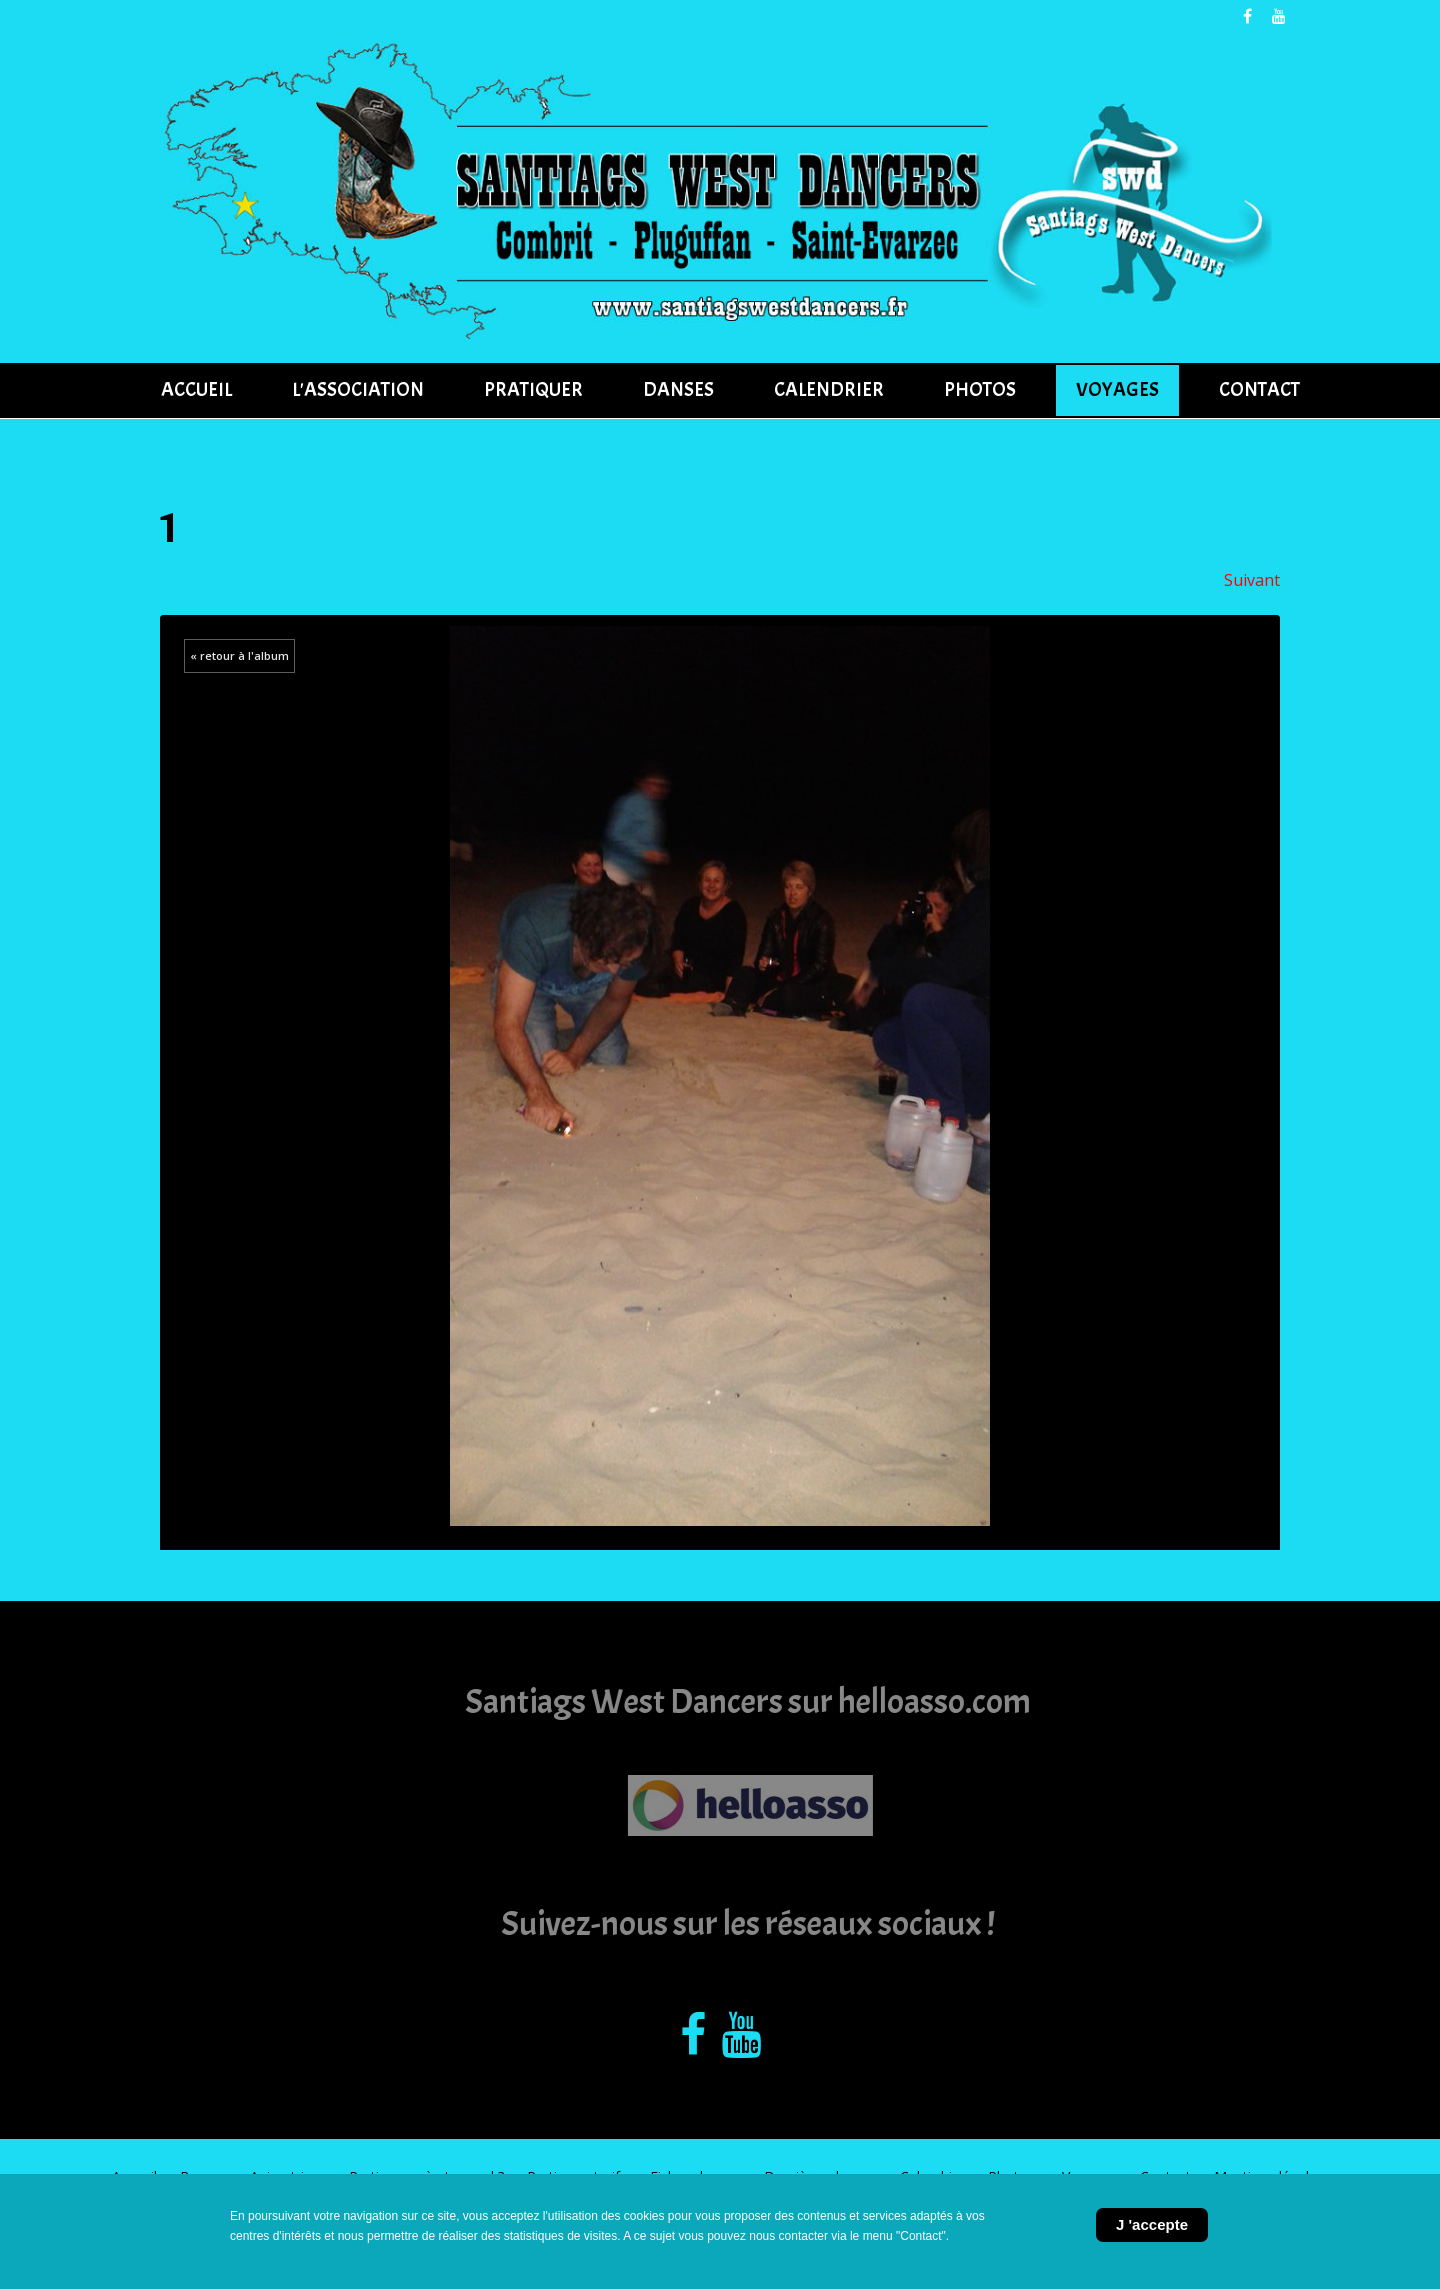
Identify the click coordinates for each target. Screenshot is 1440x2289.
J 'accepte (1152, 2224)
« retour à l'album (239, 655)
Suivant (1252, 580)
